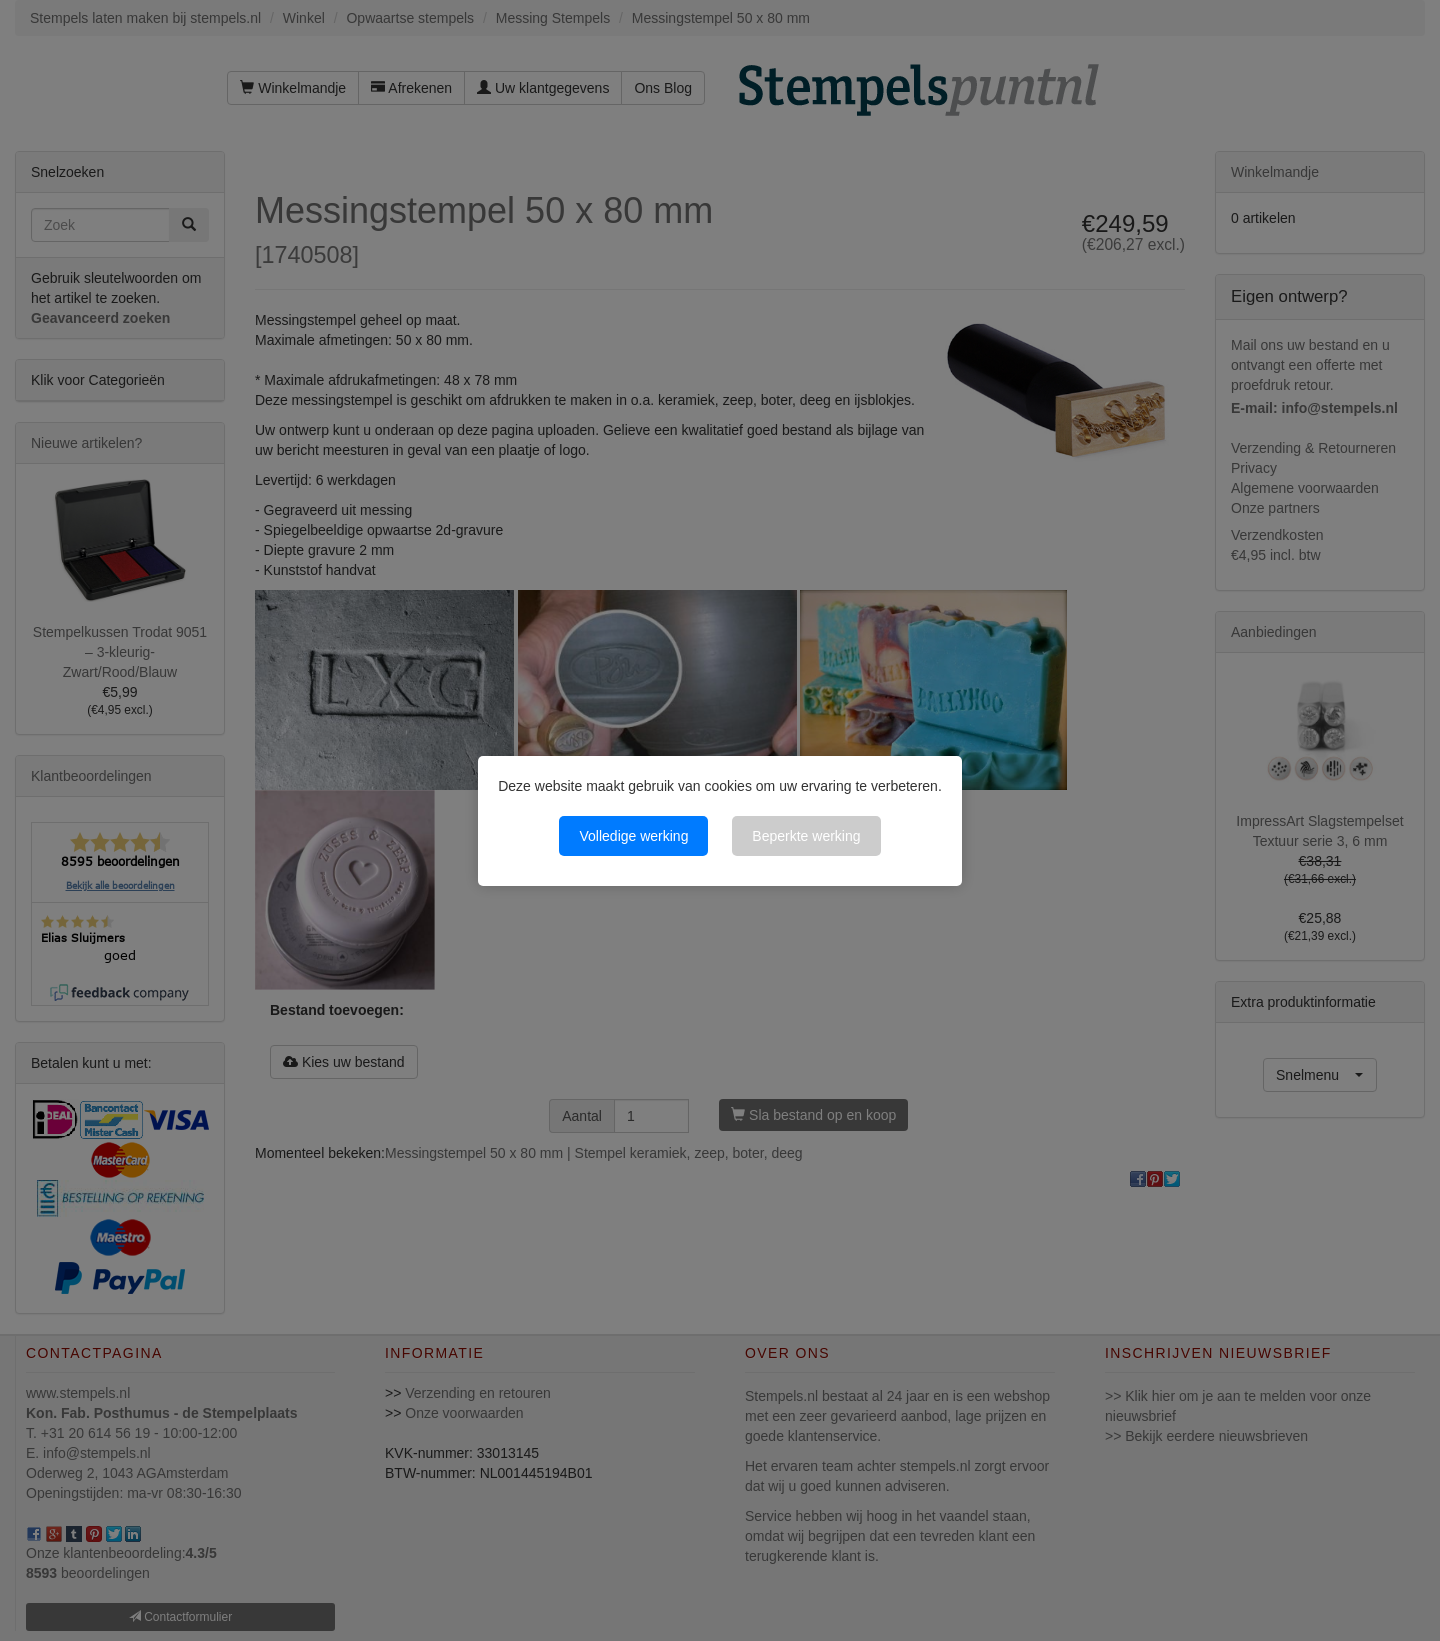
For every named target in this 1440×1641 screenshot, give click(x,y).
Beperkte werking (806, 836)
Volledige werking (633, 836)
